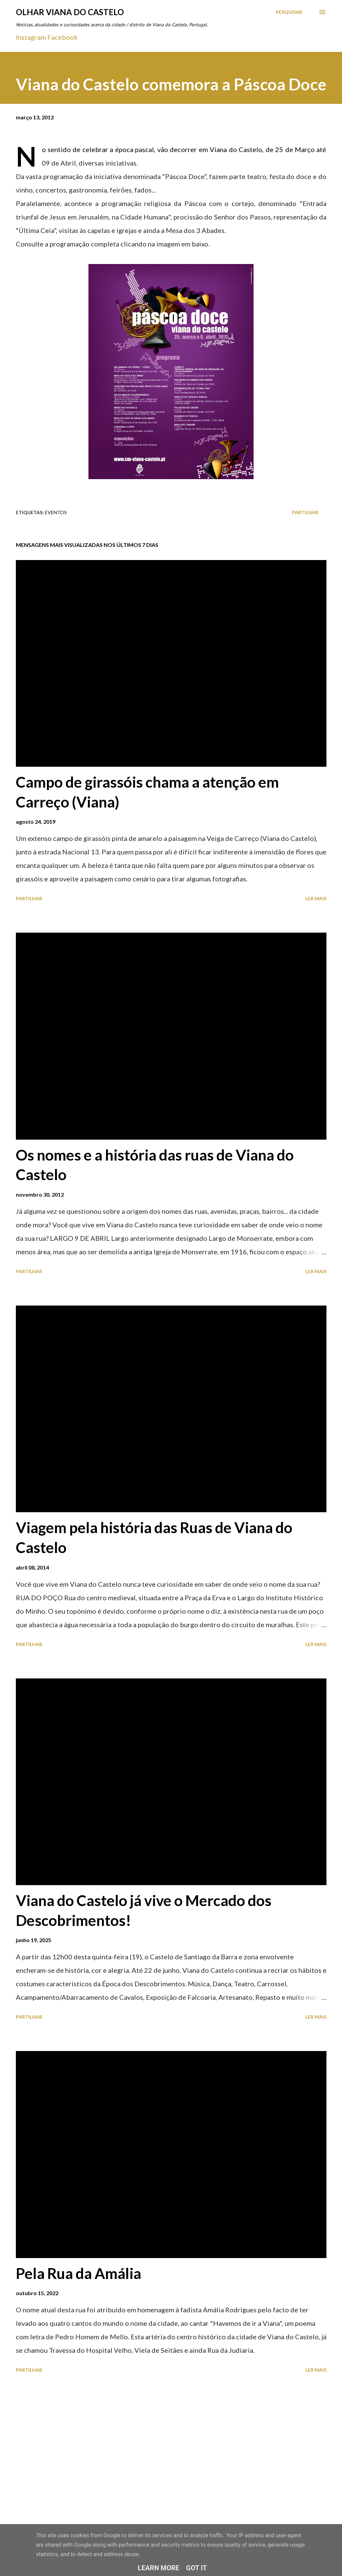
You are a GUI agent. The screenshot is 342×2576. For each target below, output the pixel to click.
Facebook (62, 37)
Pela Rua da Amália (78, 2273)
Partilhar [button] (305, 512)
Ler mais (316, 898)
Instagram (31, 37)
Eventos (56, 512)
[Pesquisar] (289, 12)
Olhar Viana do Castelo (70, 12)
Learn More (158, 2568)
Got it (196, 2568)
